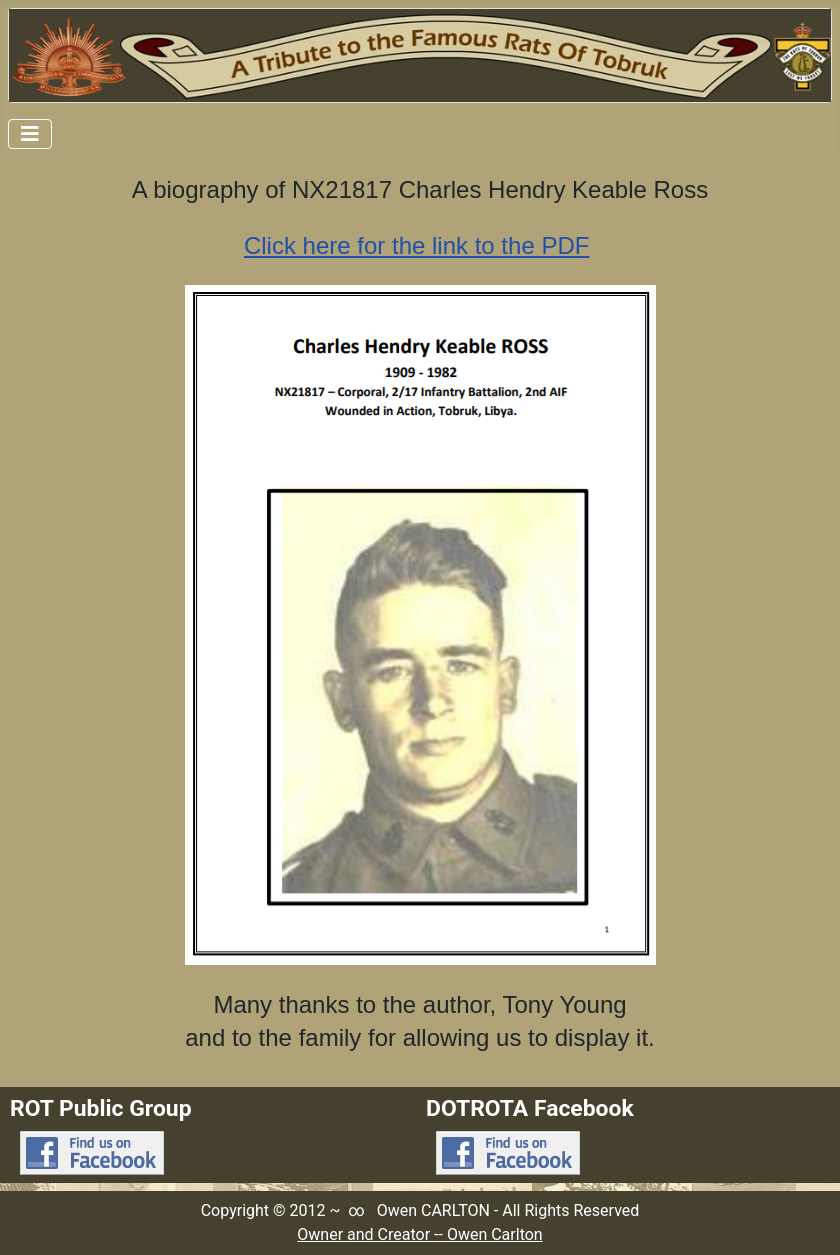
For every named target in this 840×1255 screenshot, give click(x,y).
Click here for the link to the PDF (416, 245)
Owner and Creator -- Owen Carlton (419, 1234)
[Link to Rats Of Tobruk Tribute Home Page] (420, 55)
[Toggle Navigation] (30, 134)
